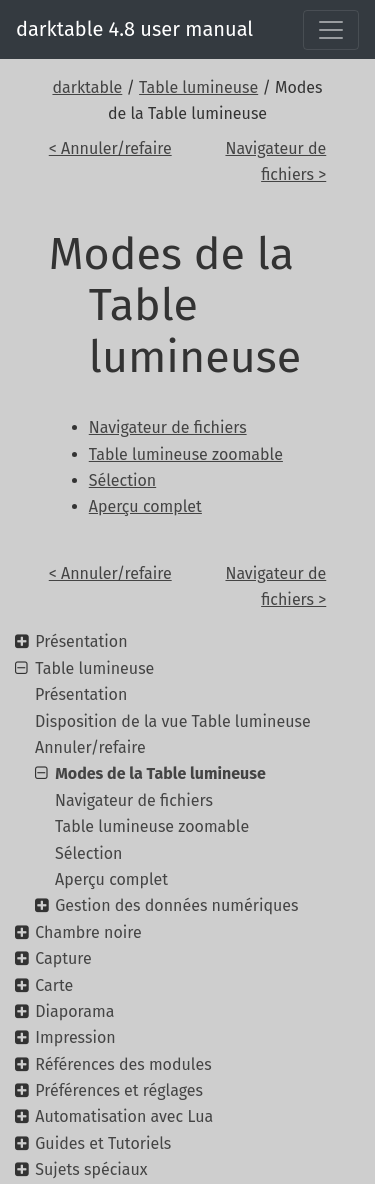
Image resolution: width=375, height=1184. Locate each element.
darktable (87, 87)
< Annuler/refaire (110, 148)
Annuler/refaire (90, 747)
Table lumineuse (198, 87)
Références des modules (123, 1064)
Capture (63, 958)
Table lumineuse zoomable (152, 826)
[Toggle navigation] (331, 30)
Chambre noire (88, 932)
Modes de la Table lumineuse (160, 773)
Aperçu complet (111, 879)
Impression (75, 1037)
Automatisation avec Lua (124, 1116)
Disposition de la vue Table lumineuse (173, 721)
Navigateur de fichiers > (275, 161)
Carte (54, 985)
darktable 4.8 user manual (134, 29)
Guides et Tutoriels (103, 1143)
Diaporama (74, 1011)
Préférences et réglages (119, 1090)
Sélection (88, 853)
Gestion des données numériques (176, 905)
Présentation (81, 641)
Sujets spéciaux (91, 1169)
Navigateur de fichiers (134, 800)
